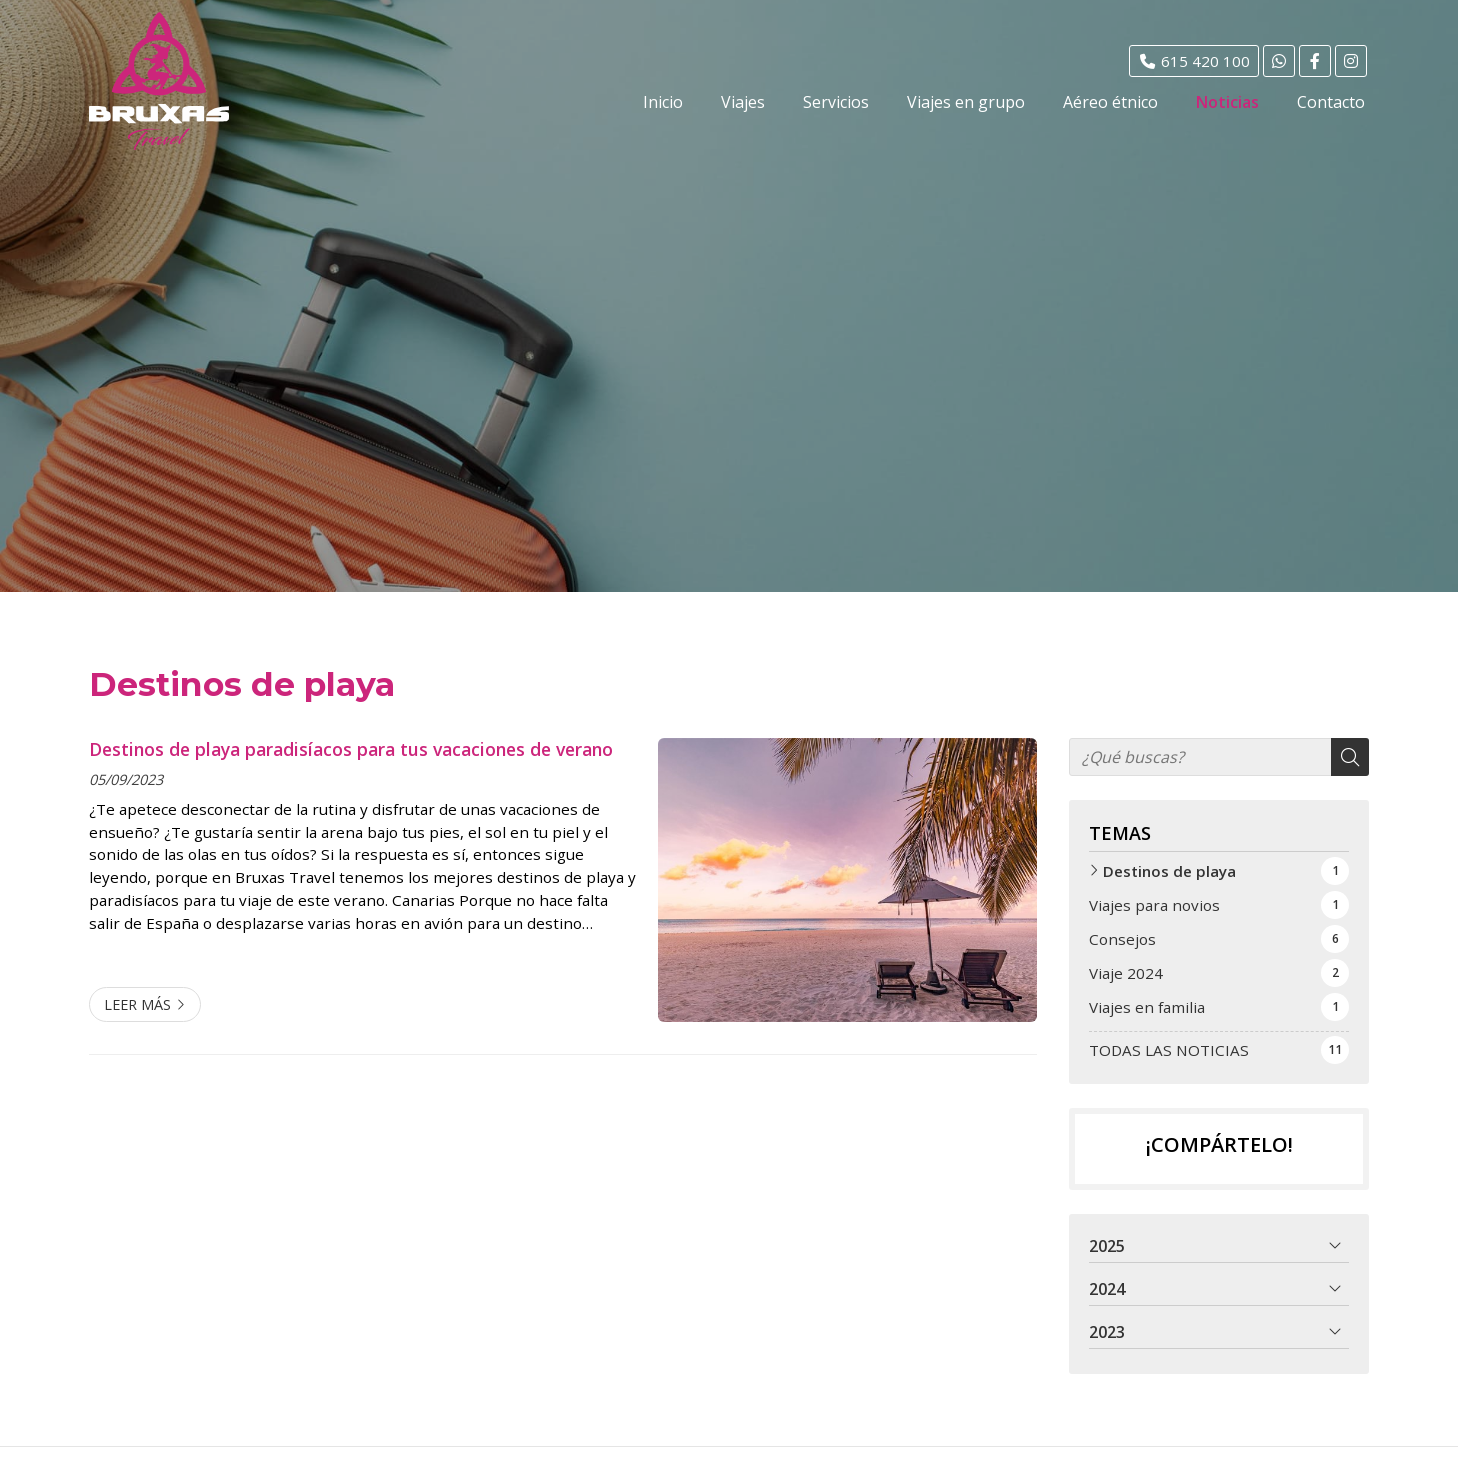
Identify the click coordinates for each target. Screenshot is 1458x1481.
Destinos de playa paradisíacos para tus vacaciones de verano (351, 749)
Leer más (137, 1004)
